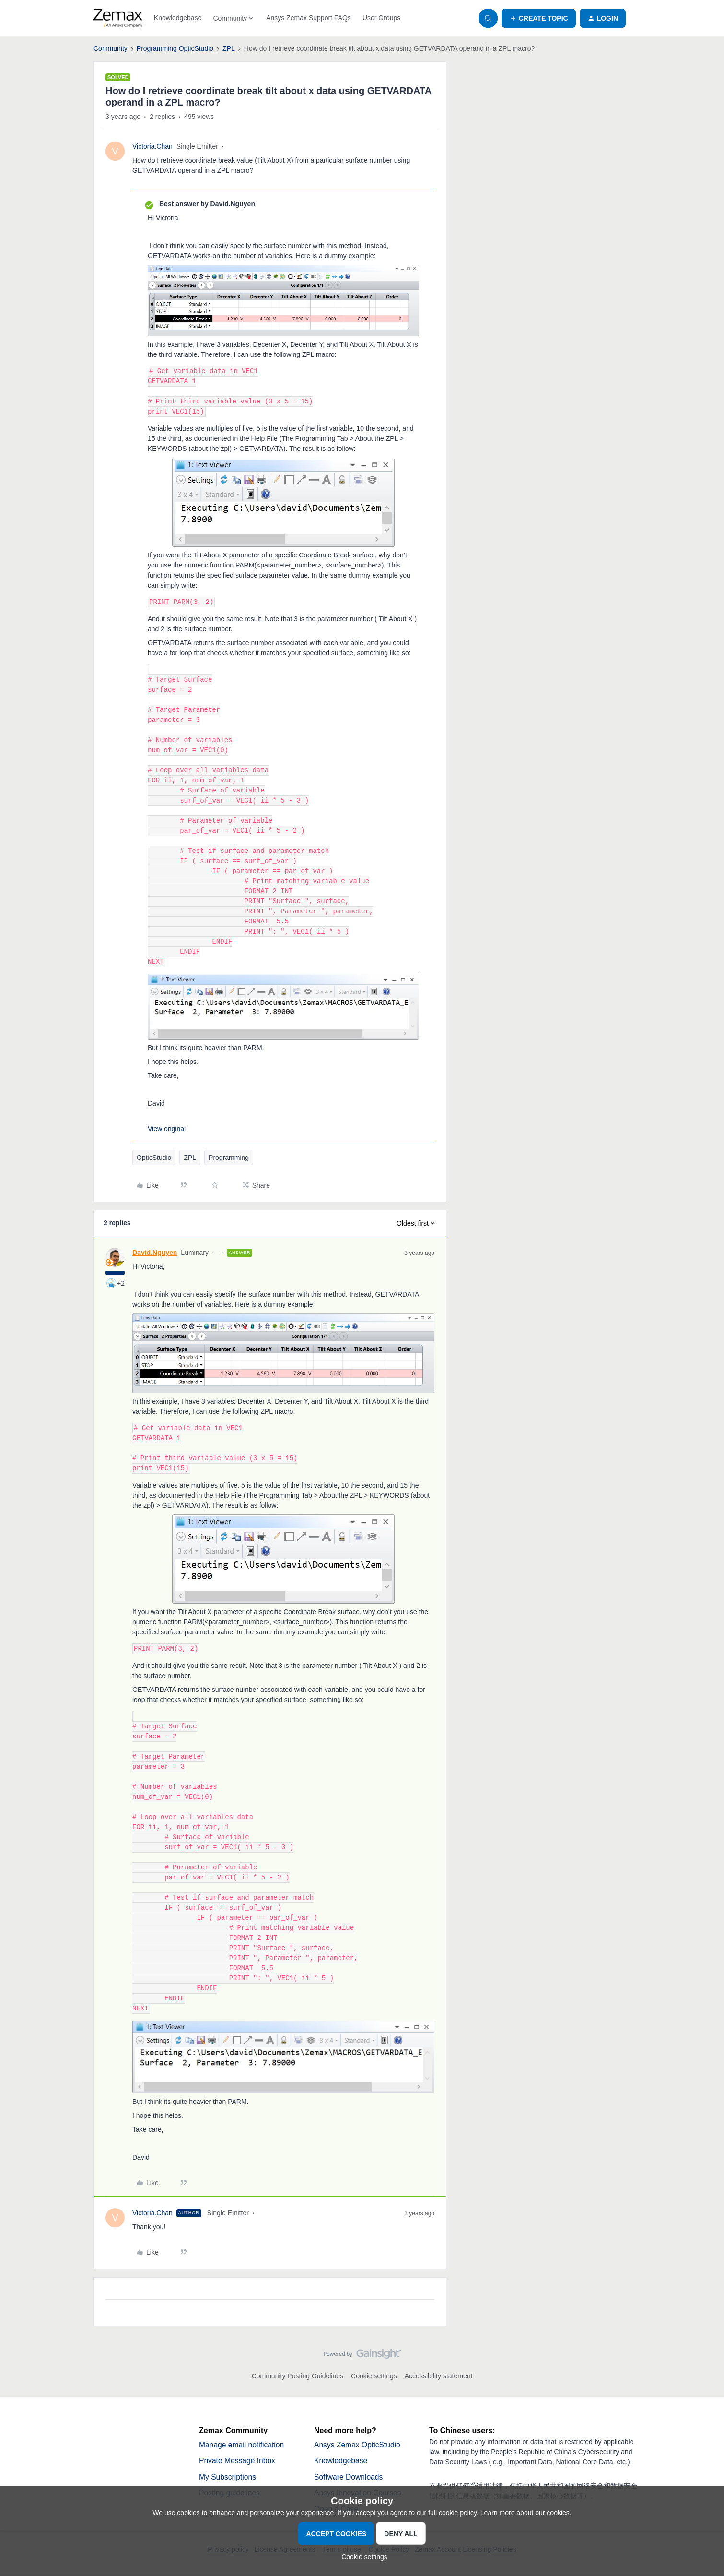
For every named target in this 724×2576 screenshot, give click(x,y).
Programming (229, 1157)
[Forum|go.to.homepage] (117, 18)
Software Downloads (349, 2477)
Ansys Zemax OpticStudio (358, 2445)
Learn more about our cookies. (526, 2513)
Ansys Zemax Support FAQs (308, 18)
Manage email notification (242, 2445)
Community (110, 48)
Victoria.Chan (152, 146)
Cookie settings (374, 2376)
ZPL (228, 48)
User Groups (381, 18)
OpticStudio (154, 1157)
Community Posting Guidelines (297, 2376)
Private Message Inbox (238, 2461)
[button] (539, 18)
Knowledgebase (178, 18)
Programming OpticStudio (175, 48)
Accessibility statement (439, 2376)
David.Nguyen (154, 1252)
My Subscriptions (228, 2477)
